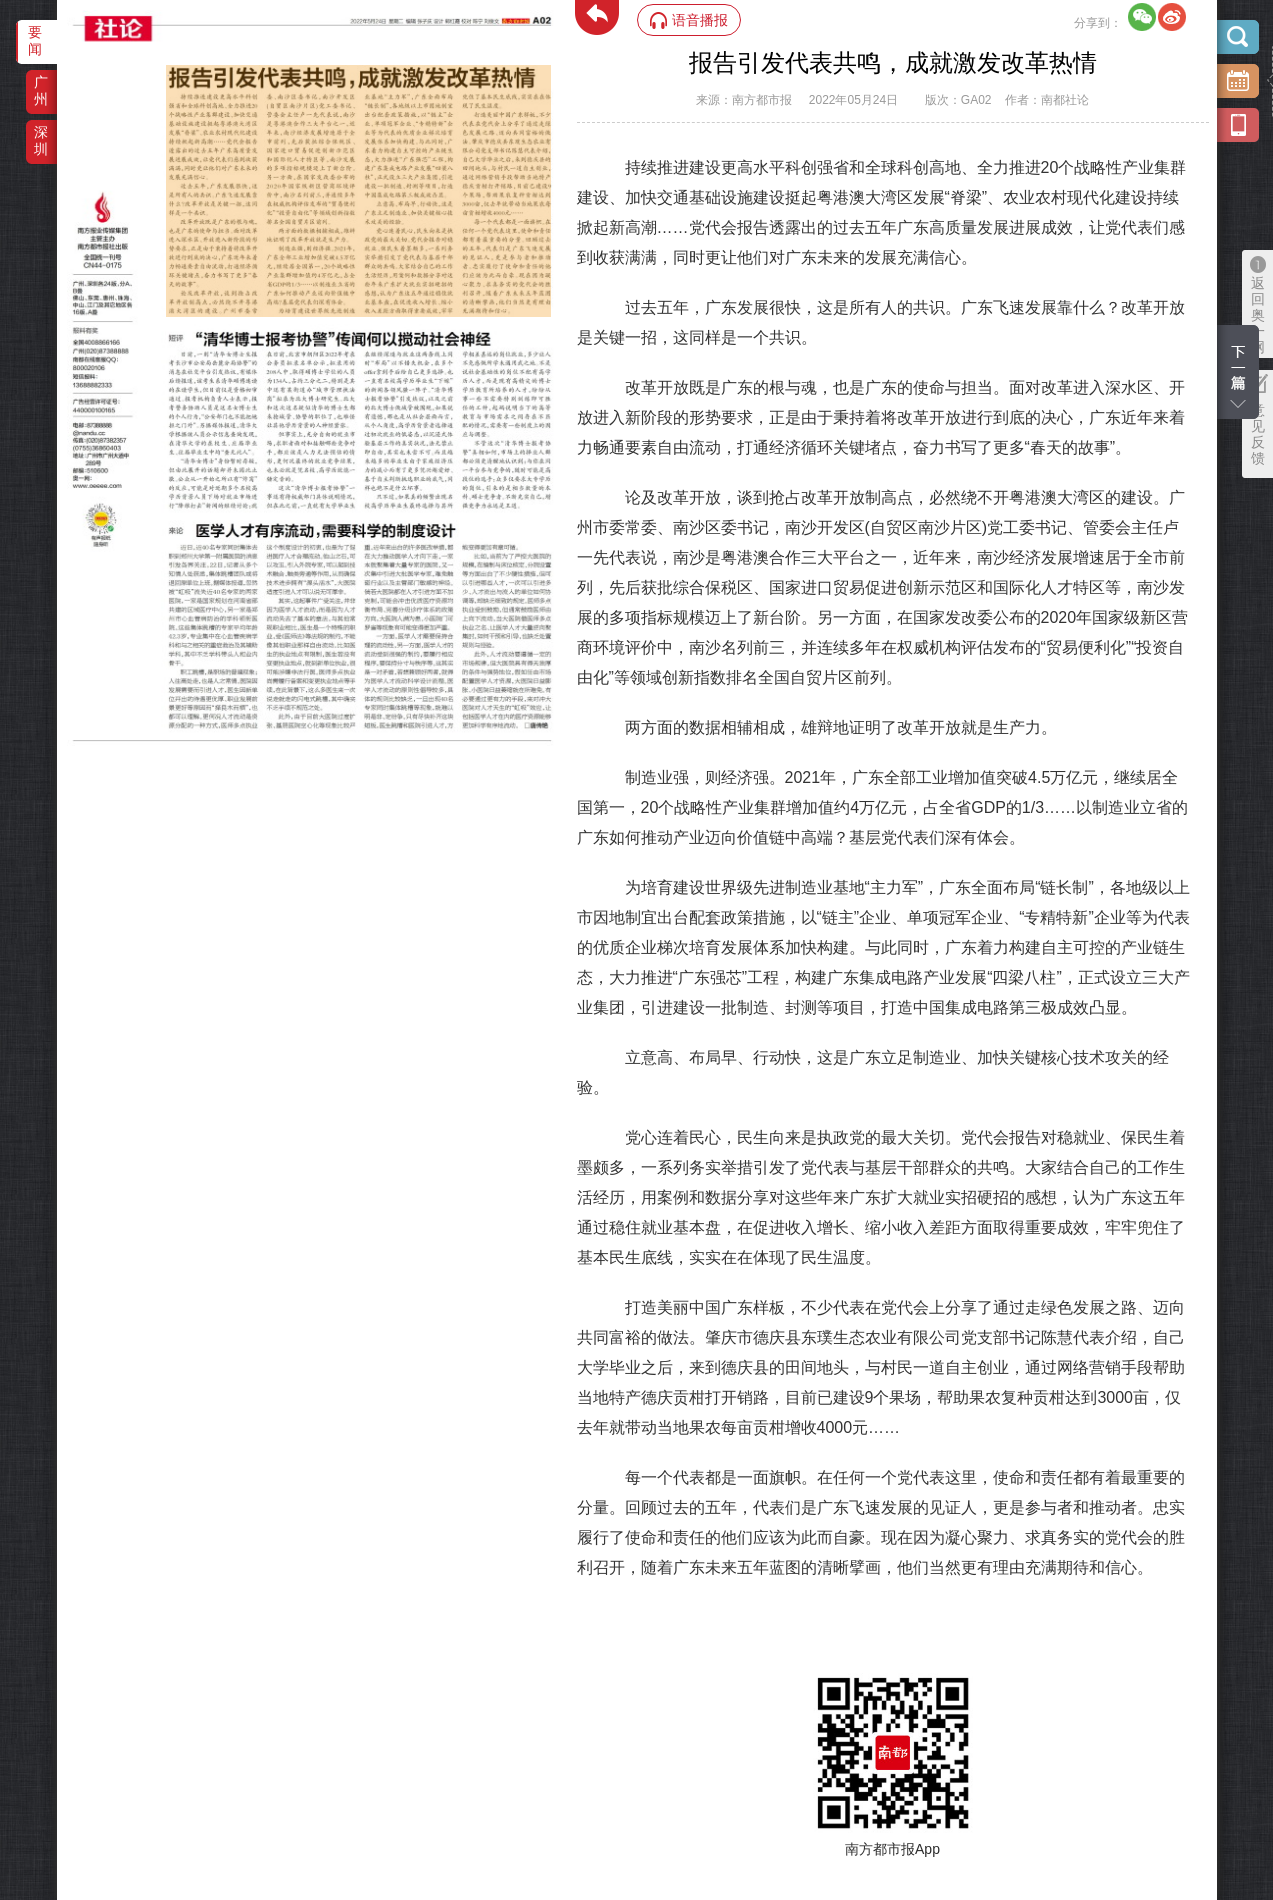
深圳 (41, 140)
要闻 (35, 40)
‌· (168, 75)
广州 (41, 90)
